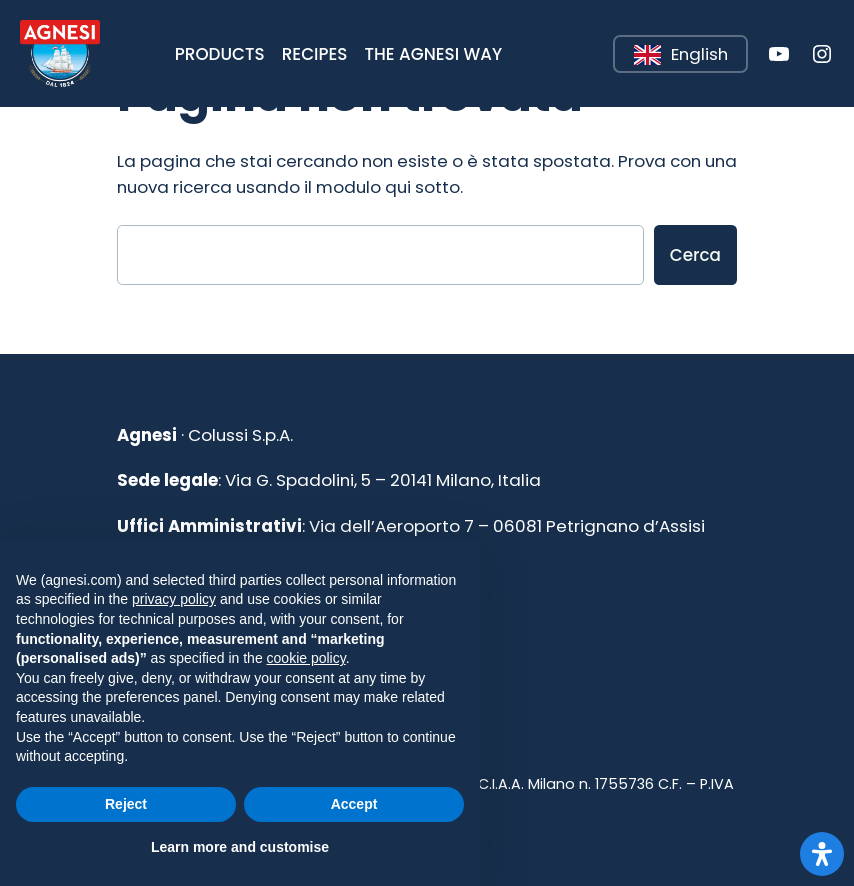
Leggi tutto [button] (614, 36)
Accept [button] (354, 804)
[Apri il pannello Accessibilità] (822, 854)
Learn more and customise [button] (240, 847)
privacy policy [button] (174, 599)
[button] (220, 54)
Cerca (695, 255)
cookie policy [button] (306, 658)
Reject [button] (126, 804)
